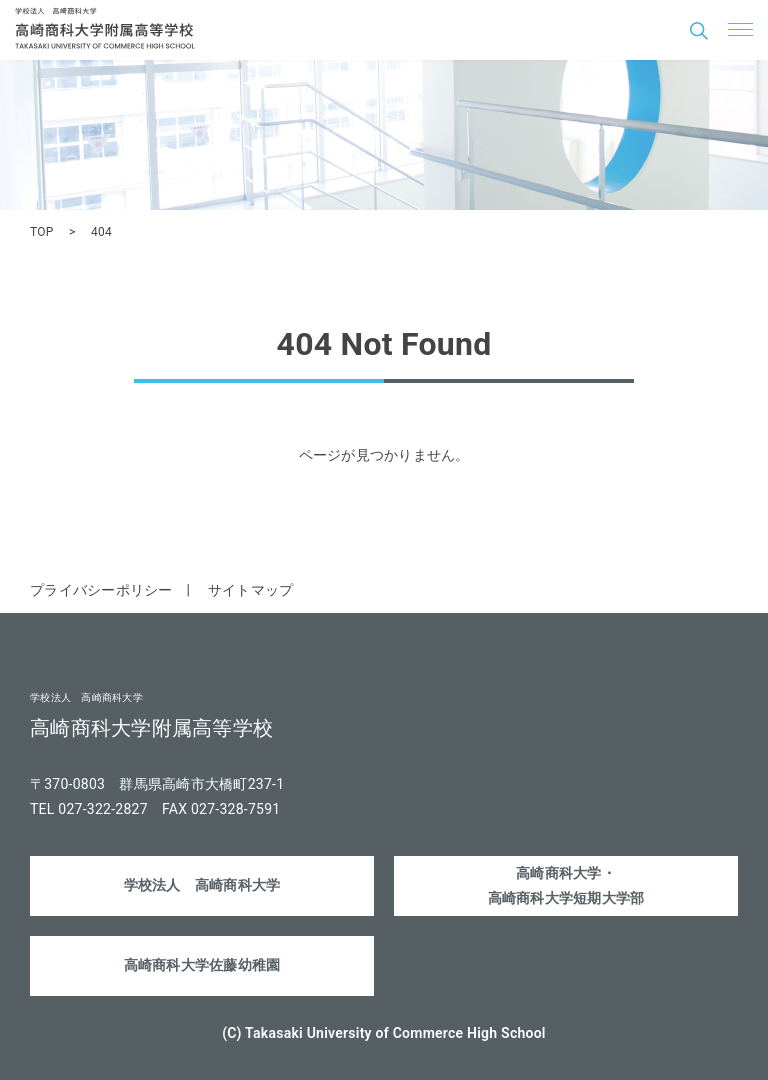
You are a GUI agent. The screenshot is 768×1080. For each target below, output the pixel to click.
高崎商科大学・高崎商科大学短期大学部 (566, 885)
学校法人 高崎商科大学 (202, 885)
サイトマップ (251, 590)
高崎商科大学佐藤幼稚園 (202, 965)
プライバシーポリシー (101, 590)
